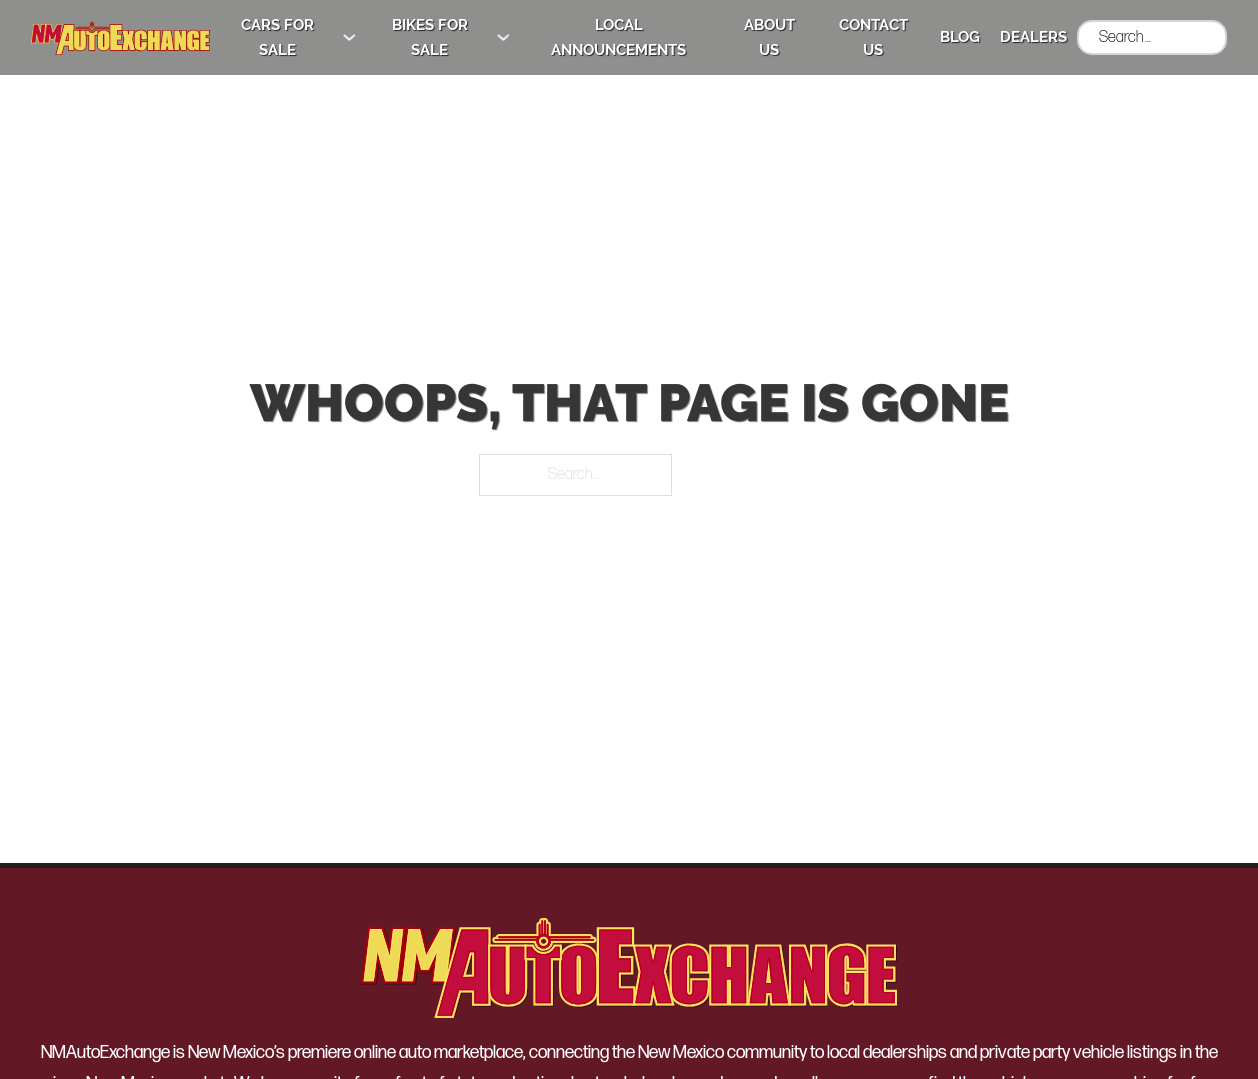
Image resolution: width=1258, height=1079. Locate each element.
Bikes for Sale (430, 37)
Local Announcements (618, 37)
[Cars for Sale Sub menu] (349, 37)
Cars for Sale (277, 37)
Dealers (1033, 37)
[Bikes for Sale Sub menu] (503, 37)
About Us (769, 37)
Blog (960, 37)
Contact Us (873, 37)
